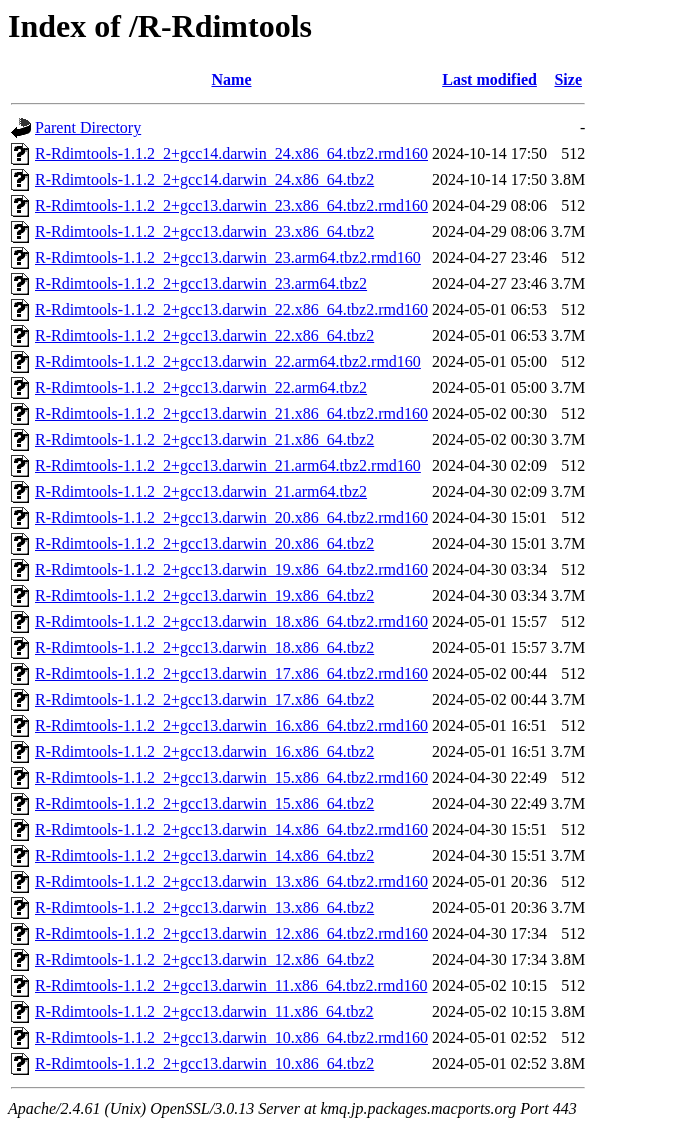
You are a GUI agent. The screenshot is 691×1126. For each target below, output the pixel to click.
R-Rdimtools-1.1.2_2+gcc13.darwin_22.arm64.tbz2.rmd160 (228, 361)
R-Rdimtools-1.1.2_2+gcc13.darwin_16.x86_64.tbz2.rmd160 (231, 725)
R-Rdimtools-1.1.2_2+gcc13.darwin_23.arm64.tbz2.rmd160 (228, 257)
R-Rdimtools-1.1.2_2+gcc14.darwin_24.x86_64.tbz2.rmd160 (231, 153)
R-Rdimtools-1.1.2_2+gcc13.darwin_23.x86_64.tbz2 (204, 231)
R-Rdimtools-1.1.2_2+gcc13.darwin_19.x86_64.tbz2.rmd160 (231, 569)
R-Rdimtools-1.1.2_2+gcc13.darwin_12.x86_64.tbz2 (204, 959)
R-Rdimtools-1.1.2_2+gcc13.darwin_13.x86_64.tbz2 (204, 907)
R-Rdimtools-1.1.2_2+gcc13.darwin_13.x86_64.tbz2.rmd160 (231, 881)
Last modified (489, 79)
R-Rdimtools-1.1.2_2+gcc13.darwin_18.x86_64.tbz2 (204, 647)
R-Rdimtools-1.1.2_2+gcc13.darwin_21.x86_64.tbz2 (204, 439)
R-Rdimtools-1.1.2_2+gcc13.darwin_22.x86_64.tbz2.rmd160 (231, 309)
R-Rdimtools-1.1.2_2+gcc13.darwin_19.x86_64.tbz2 (204, 595)
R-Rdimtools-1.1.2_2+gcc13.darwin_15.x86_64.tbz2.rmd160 (231, 777)
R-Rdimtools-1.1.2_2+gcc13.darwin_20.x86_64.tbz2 (204, 543)
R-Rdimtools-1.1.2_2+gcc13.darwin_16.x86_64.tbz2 (204, 751)
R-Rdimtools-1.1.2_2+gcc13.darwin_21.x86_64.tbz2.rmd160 (231, 413)
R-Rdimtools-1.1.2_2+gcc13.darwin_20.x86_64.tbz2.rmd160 (231, 517)
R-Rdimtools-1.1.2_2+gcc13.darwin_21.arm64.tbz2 (201, 491)
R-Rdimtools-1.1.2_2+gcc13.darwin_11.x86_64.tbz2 (204, 1011)
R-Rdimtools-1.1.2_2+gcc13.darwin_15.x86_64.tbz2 (204, 803)
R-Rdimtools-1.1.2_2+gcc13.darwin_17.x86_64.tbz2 (204, 699)
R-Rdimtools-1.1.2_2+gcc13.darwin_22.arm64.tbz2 (201, 387)
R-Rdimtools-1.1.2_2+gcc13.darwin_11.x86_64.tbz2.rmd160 (231, 985)
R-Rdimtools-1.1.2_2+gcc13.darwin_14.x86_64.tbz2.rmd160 (231, 829)
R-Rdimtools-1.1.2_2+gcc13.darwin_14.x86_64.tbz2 (204, 855)
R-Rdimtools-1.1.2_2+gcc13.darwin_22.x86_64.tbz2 (204, 335)
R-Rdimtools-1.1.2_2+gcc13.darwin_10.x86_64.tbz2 (204, 1063)
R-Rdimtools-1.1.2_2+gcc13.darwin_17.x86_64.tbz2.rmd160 (231, 673)
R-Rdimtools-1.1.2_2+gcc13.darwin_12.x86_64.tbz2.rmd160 (231, 933)
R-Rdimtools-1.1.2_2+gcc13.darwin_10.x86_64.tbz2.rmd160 (231, 1037)
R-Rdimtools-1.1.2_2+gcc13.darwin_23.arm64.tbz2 (201, 283)
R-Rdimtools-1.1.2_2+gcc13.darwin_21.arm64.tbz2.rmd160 (228, 465)
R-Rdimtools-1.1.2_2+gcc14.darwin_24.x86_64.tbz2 (204, 179)
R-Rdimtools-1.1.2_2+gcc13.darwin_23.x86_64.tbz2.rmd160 (231, 205)
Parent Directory (88, 127)
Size (568, 79)
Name (232, 79)
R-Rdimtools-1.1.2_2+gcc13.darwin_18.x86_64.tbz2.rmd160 (231, 621)
